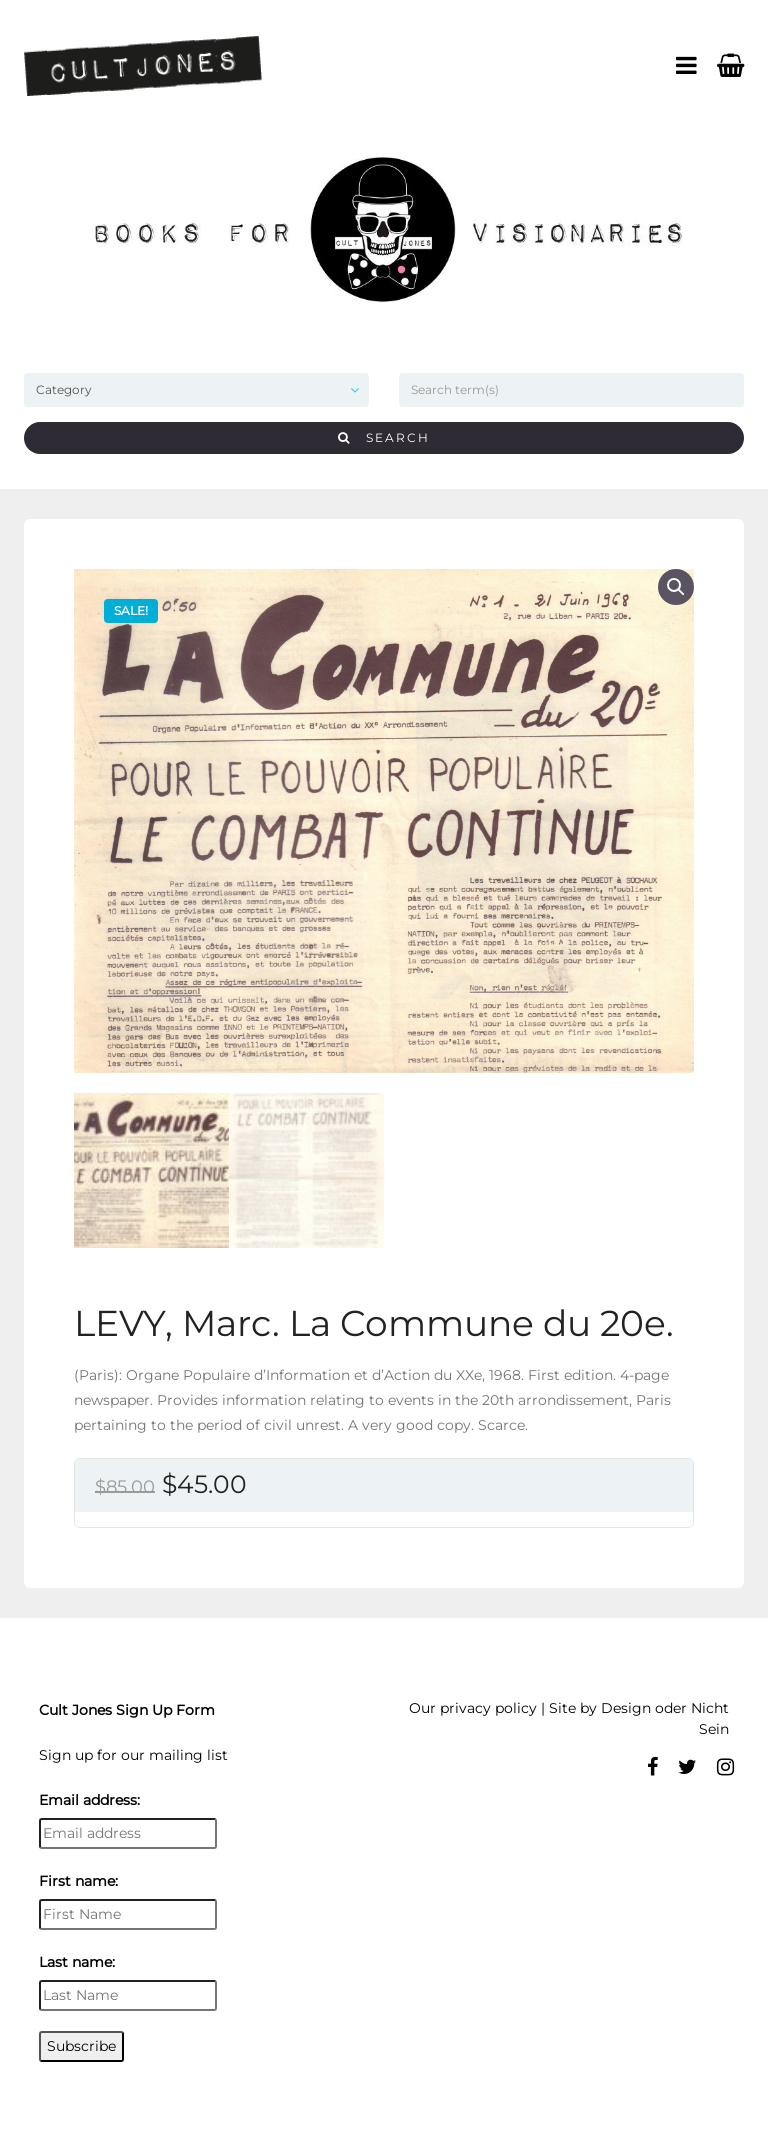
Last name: (77, 1962)
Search (384, 437)
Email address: (89, 1800)
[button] (676, 587)
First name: (78, 1881)
